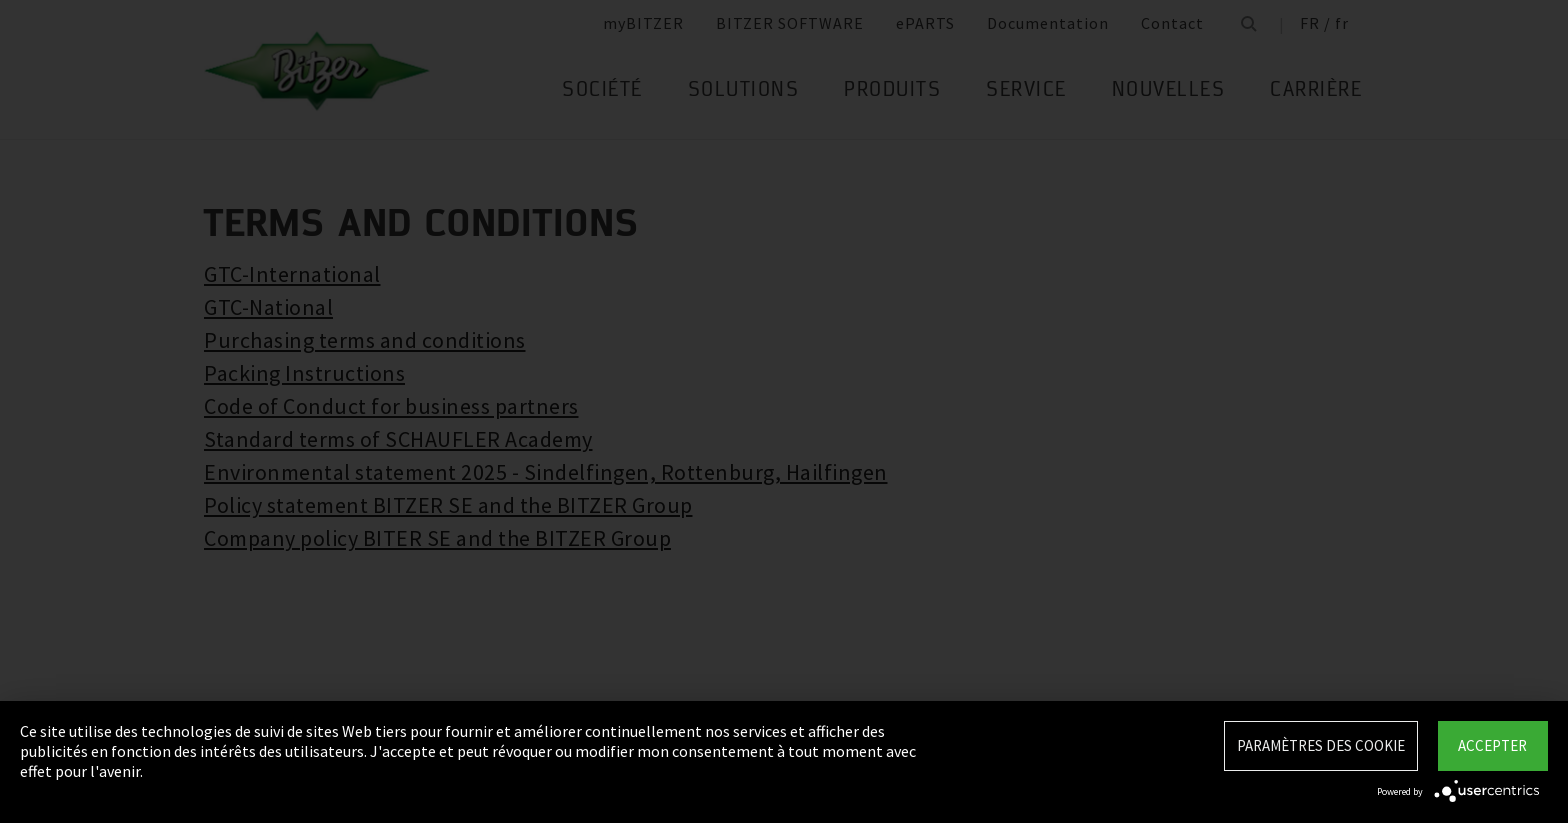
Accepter (1492, 745)
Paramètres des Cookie (1321, 745)
